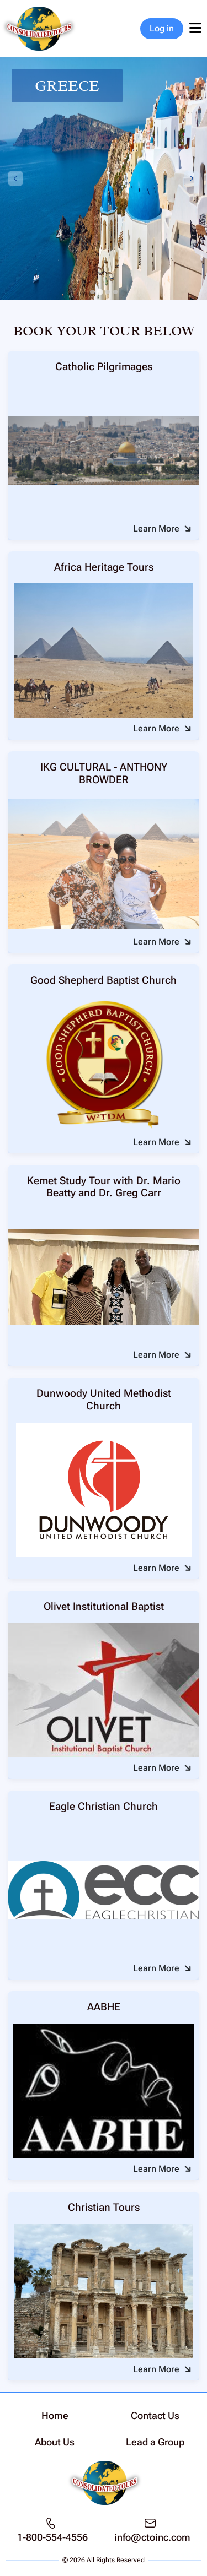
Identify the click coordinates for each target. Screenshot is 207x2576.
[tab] (92, 292)
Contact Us (155, 2415)
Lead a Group (155, 2442)
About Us (55, 2442)
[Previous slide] (15, 178)
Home (54, 2415)
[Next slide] (191, 178)
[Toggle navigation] (195, 28)
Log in (162, 28)
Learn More (156, 528)
